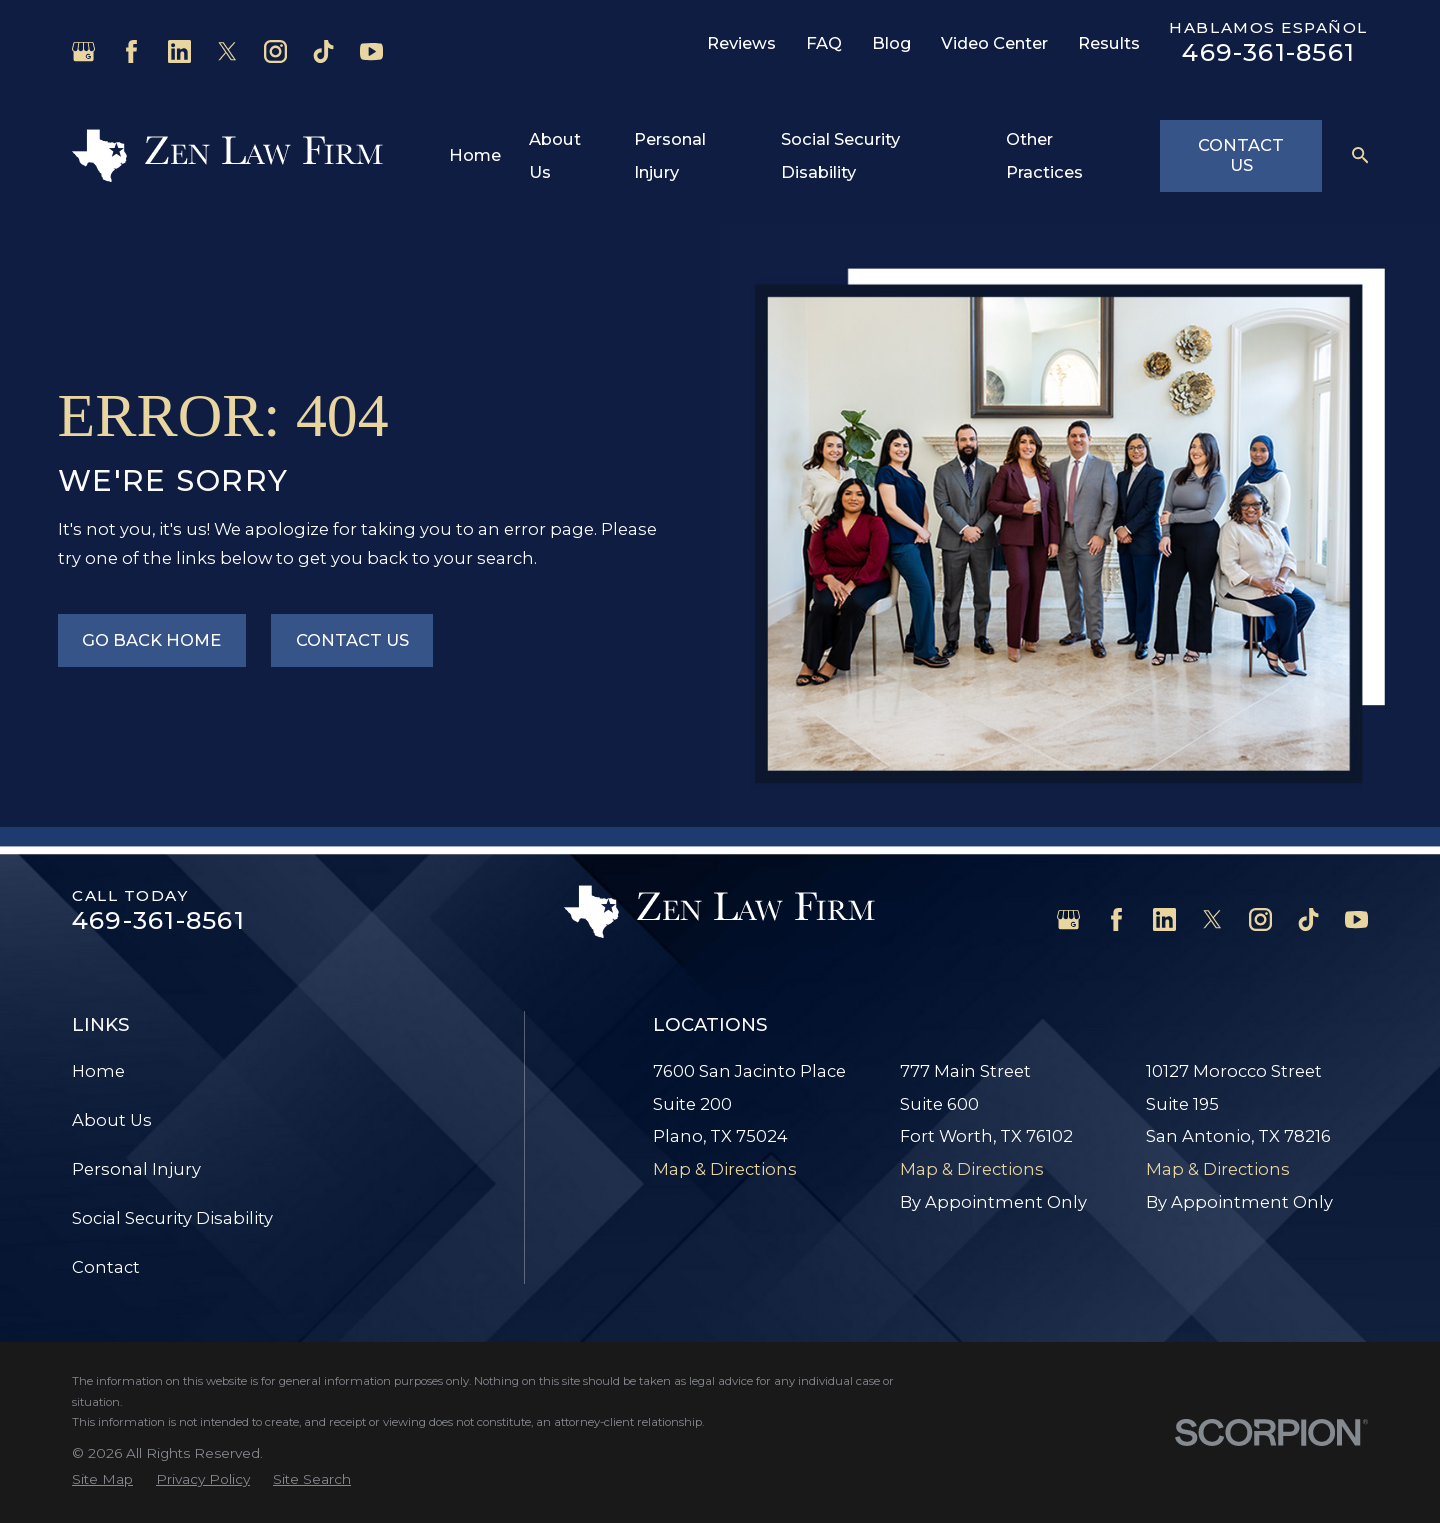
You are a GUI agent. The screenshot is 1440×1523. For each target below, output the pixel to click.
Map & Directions (725, 1169)
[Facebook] (131, 51)
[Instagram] (275, 51)
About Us (112, 1120)
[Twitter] (227, 51)
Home (98, 1071)
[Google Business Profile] (83, 51)
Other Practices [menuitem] (1044, 155)
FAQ (824, 43)
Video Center (994, 43)
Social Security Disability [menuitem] (840, 155)
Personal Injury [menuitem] (670, 155)
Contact (106, 1267)
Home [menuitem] (475, 155)
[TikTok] (323, 51)
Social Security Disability (172, 1218)
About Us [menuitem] (555, 155)
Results (1109, 43)
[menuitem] (102, 1479)
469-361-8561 (1268, 52)
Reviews (741, 43)
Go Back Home (151, 640)
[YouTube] (371, 51)
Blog (892, 43)
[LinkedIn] (179, 51)
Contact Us (1241, 155)
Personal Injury (136, 1169)
